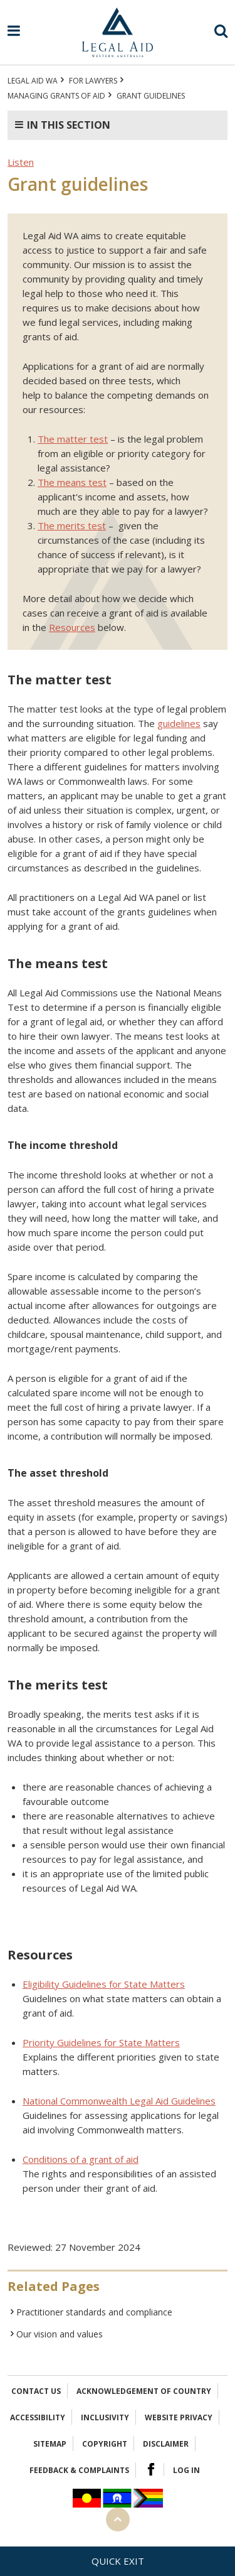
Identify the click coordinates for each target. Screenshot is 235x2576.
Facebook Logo (151, 2469)
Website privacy (178, 2417)
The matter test (73, 439)
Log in (186, 2470)
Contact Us (36, 2391)
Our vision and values (59, 2334)
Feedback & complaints (79, 2470)
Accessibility (37, 2417)
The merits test (72, 525)
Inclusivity (105, 2417)
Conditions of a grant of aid (80, 2159)
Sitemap (49, 2444)
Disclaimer (166, 2444)
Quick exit (117, 2561)
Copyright (104, 2444)
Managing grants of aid (56, 95)
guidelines (179, 723)
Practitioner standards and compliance (94, 2312)
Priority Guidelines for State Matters (101, 2042)
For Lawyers (93, 80)
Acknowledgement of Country (143, 2391)
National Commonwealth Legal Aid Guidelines (119, 2100)
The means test (72, 482)
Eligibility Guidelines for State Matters (104, 1984)
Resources (72, 627)
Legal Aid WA (33, 80)
